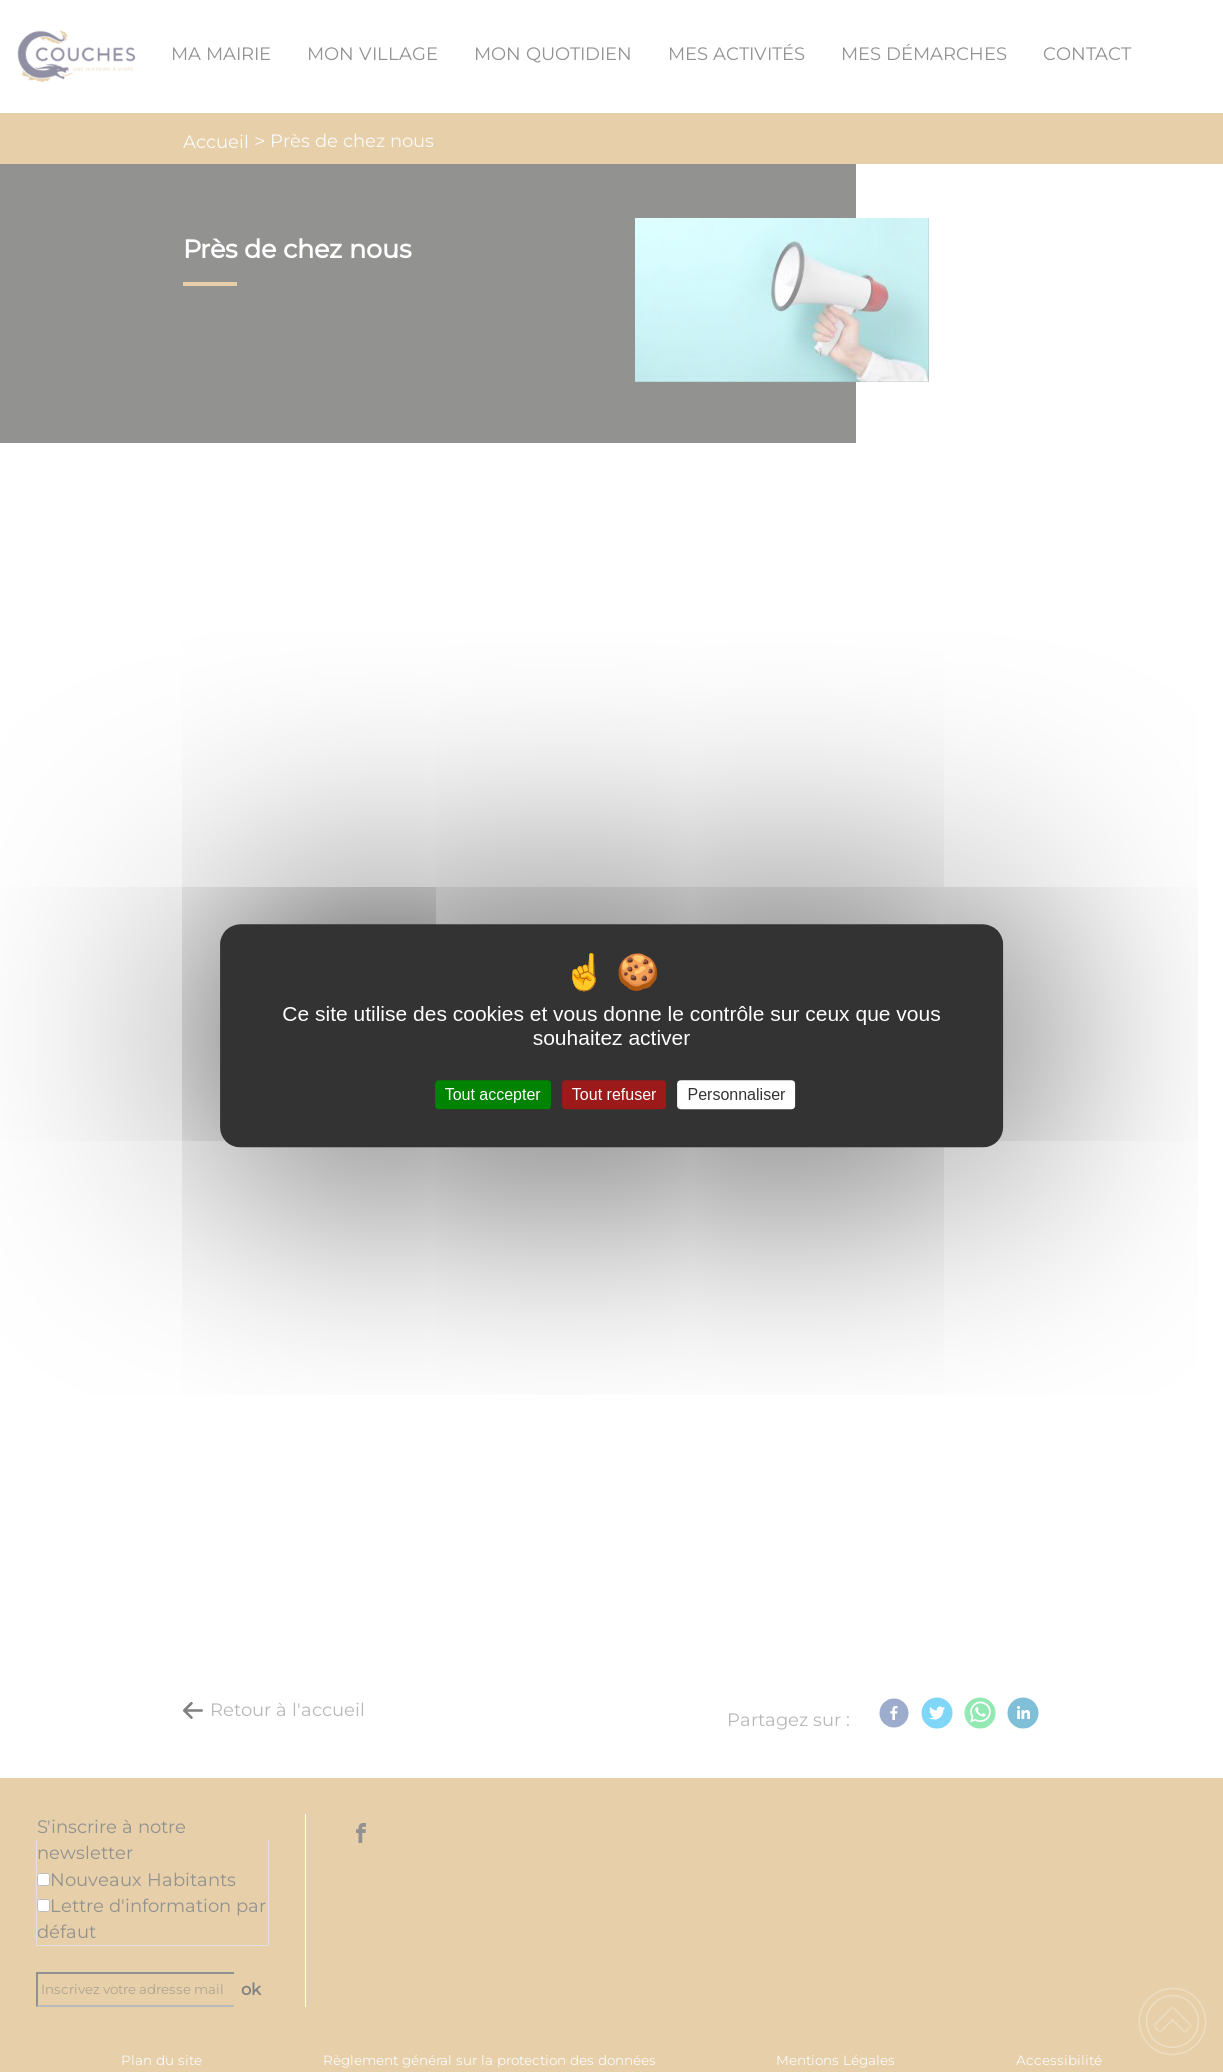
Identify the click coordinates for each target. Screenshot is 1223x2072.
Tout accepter (493, 1094)
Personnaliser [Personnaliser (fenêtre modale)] (737, 1094)
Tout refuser (614, 1094)
